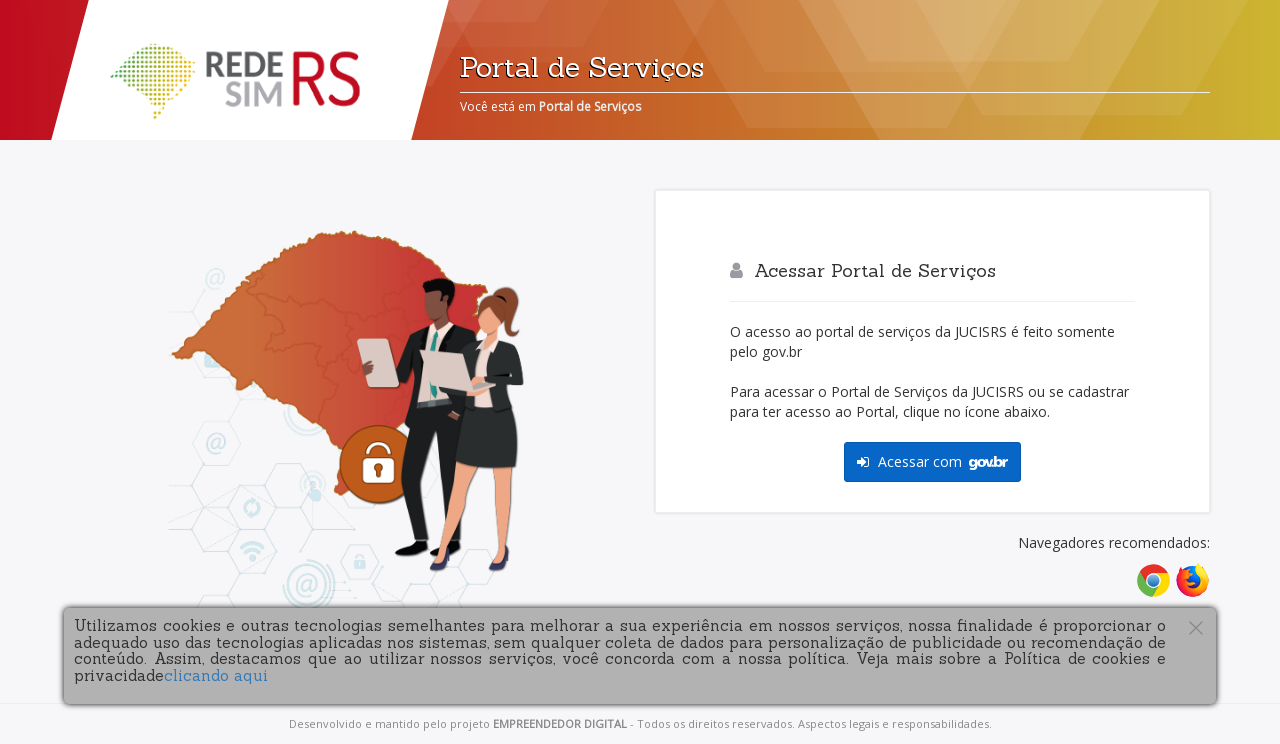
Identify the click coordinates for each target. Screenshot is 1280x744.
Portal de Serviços (590, 106)
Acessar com (932, 461)
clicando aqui (216, 675)
